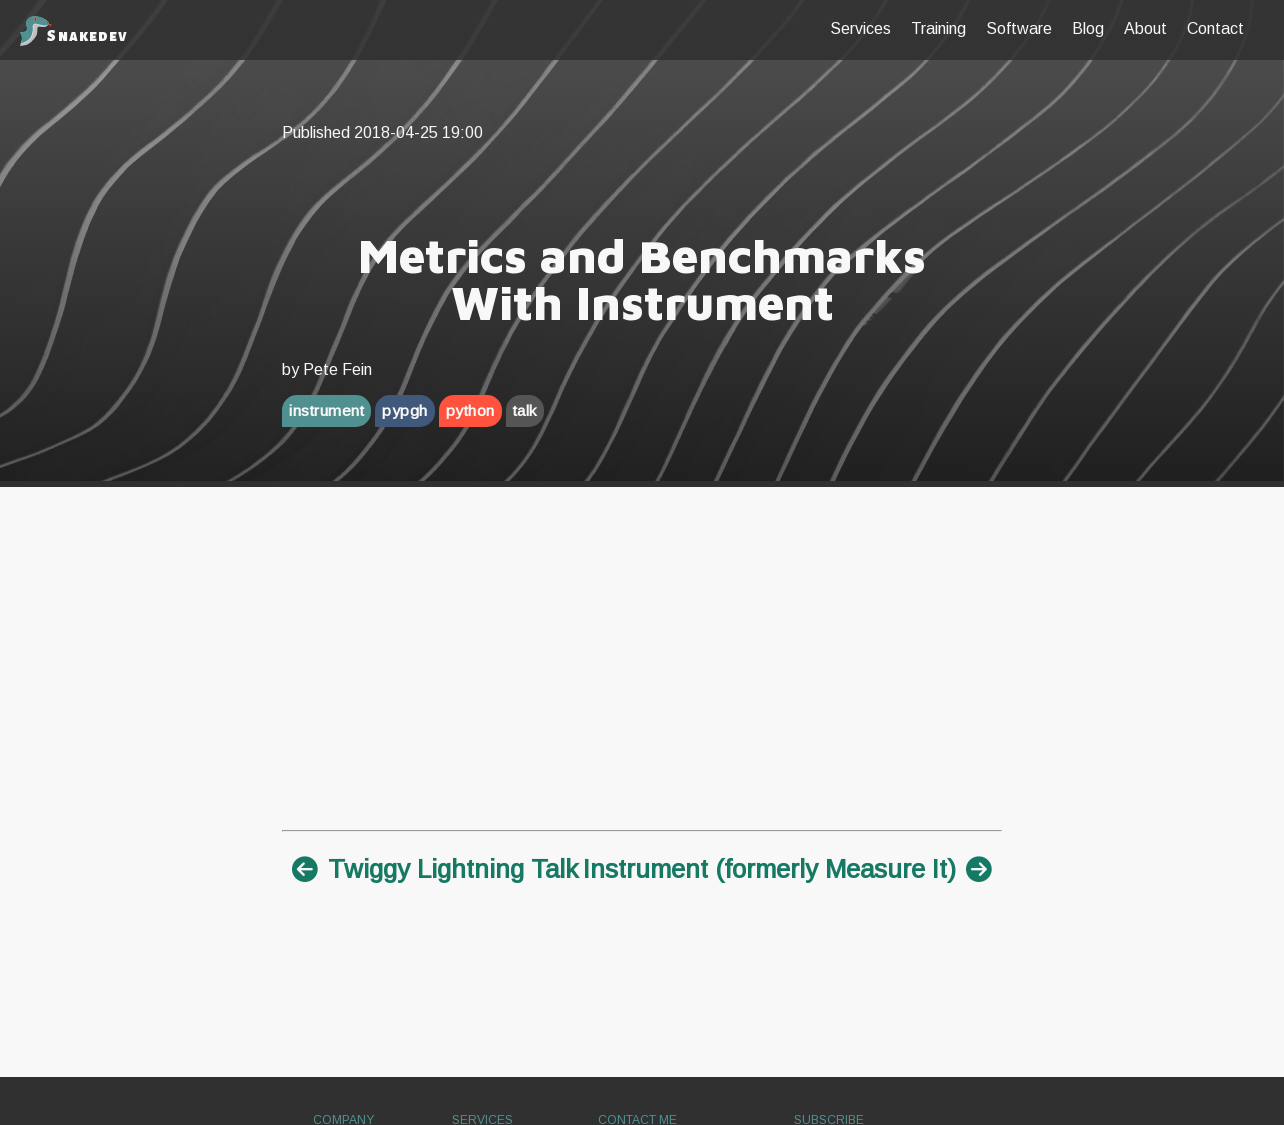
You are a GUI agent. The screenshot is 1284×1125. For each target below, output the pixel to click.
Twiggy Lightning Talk (435, 869)
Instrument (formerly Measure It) (787, 869)
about (1145, 28)
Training (938, 28)
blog (1088, 28)
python (470, 410)
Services (860, 28)
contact (1215, 28)
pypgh (405, 410)
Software (1019, 28)
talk (525, 410)
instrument (326, 410)
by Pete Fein (327, 369)
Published (382, 132)
